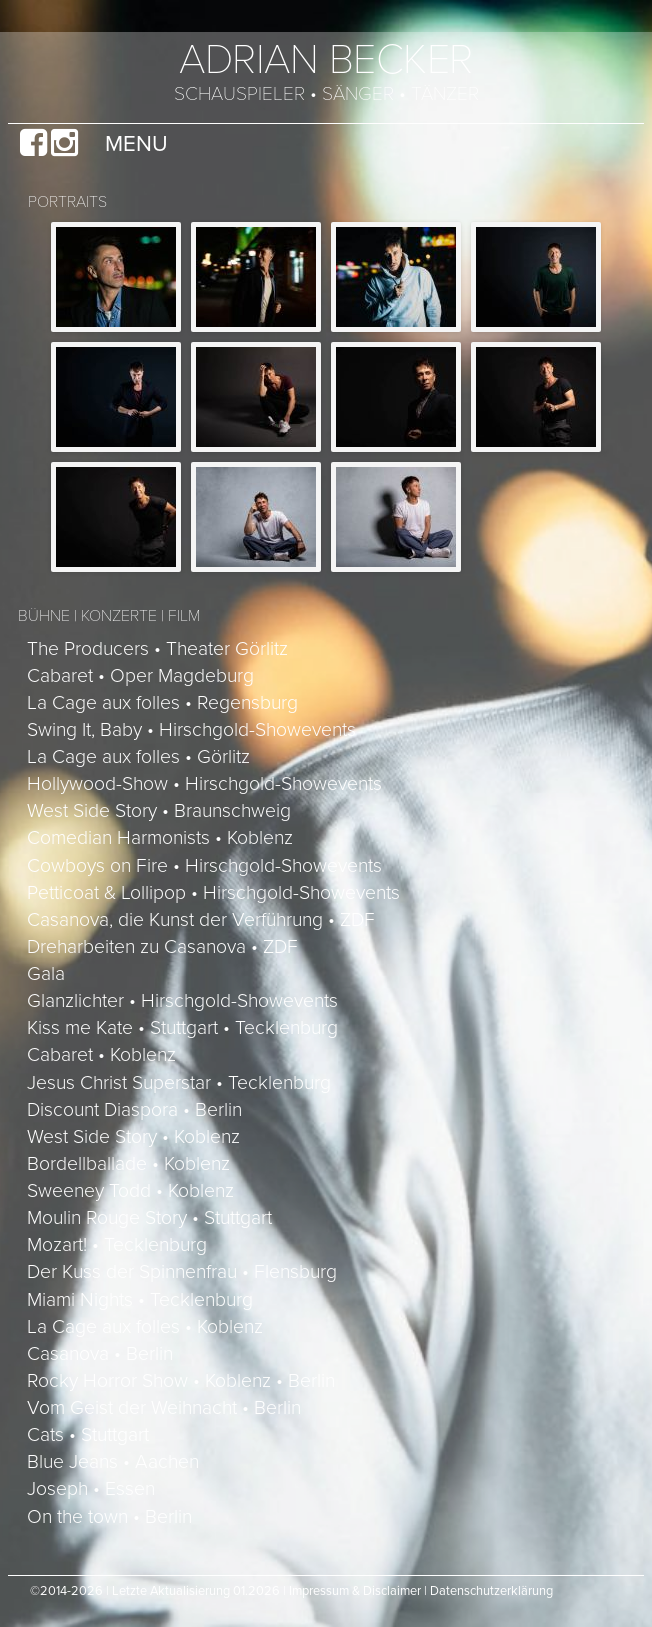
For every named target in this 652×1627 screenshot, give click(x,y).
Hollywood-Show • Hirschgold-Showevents (204, 784)
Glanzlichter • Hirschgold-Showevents (182, 1001)
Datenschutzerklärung (491, 1591)
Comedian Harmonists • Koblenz (160, 838)
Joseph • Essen (91, 1489)
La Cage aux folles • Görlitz (138, 757)
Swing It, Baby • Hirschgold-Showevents (191, 730)
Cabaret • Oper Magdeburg (140, 676)
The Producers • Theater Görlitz (157, 649)
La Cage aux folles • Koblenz (145, 1327)
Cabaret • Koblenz (101, 1055)
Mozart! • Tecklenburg (117, 1245)
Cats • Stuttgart (88, 1435)
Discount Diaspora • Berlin (134, 1110)
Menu (136, 143)
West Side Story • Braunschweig (159, 811)
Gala (46, 974)
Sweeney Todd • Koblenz (130, 1191)
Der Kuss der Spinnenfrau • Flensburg (182, 1272)
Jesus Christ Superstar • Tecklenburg (179, 1083)
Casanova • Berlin (100, 1354)
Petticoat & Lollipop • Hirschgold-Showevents (213, 893)
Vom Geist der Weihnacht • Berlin (164, 1408)
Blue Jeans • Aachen (113, 1462)
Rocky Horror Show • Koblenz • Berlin (181, 1381)
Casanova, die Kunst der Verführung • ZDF (201, 920)
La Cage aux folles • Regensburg (162, 703)
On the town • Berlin (109, 1517)
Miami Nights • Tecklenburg (140, 1300)
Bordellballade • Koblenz (128, 1164)
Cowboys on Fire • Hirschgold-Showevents (204, 866)
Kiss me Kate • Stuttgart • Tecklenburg (182, 1028)
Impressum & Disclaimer (355, 1591)
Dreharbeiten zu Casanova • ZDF (162, 947)
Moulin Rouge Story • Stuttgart (149, 1218)
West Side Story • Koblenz (133, 1137)
